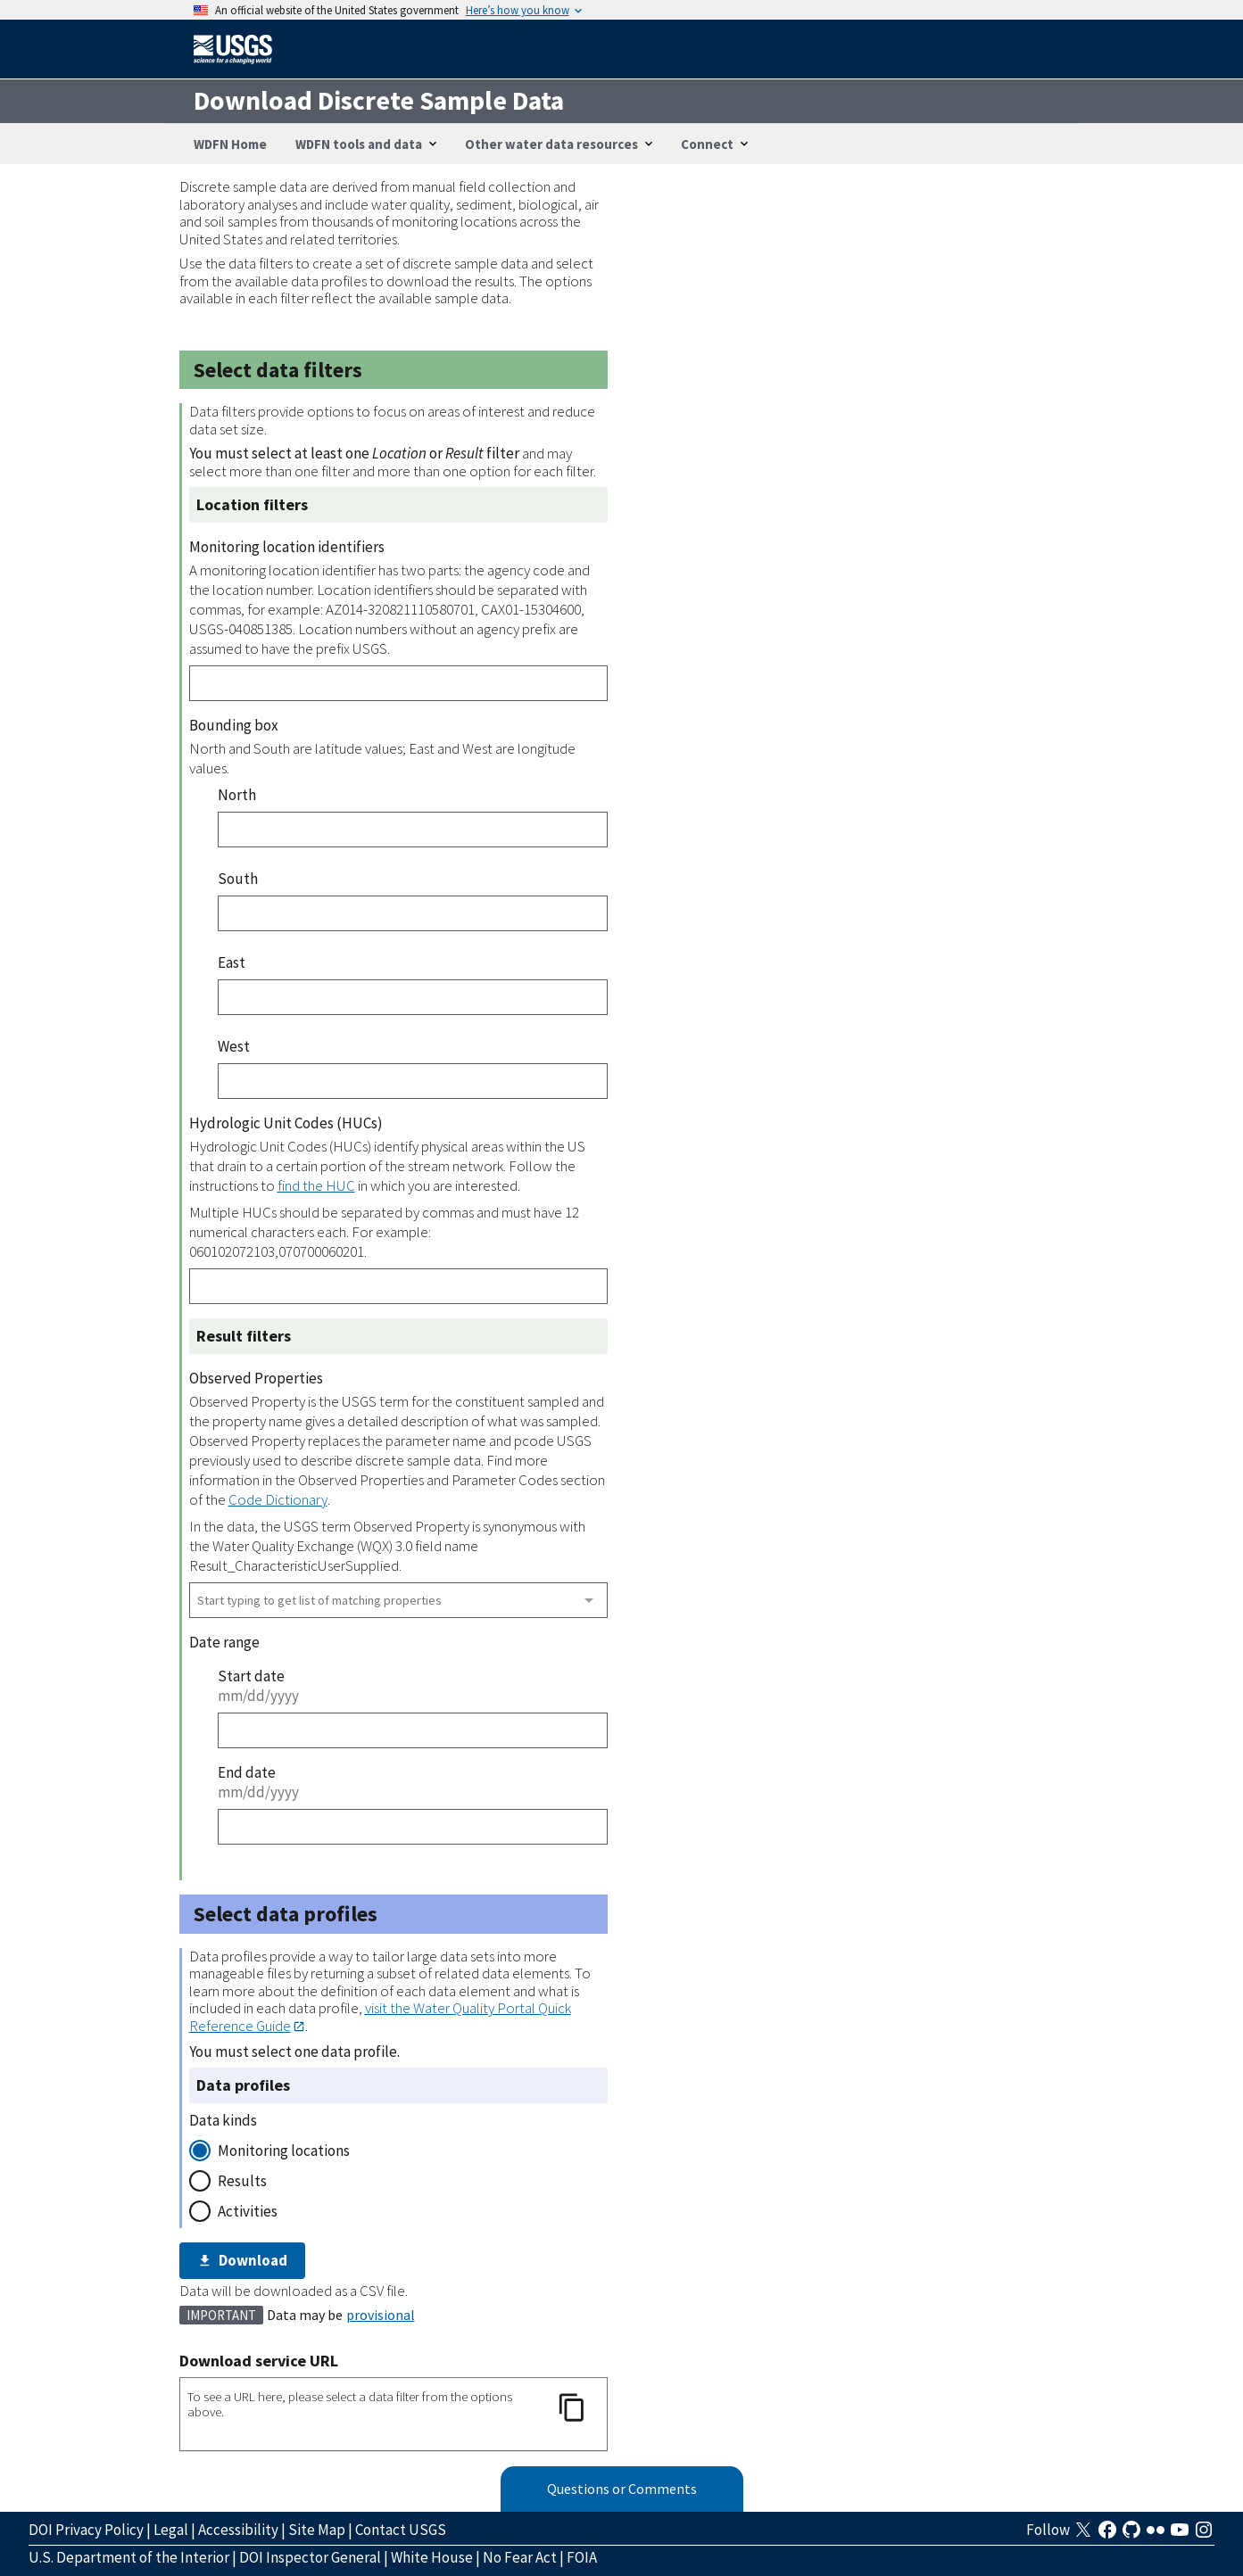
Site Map (316, 2529)
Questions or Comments (622, 2489)
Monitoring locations (284, 2150)
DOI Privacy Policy (86, 2529)
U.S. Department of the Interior (129, 2557)
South (238, 878)
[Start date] (413, 1730)
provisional (380, 2315)
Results (242, 2181)
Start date (251, 1676)
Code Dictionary (277, 1499)
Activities (248, 2211)
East (231, 962)
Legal (170, 2529)
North (237, 795)
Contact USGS (400, 2529)
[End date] (413, 1827)
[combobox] (398, 1600)
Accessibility (238, 2529)
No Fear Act (520, 2557)
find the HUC (316, 1185)
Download (242, 2260)
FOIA (582, 2557)
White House (432, 2557)
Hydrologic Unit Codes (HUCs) (286, 1123)
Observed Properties (256, 1378)
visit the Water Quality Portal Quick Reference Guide (380, 2016)
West (234, 1046)
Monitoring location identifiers (287, 547)
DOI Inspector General (310, 2557)
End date (247, 1772)
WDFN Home (230, 144)
